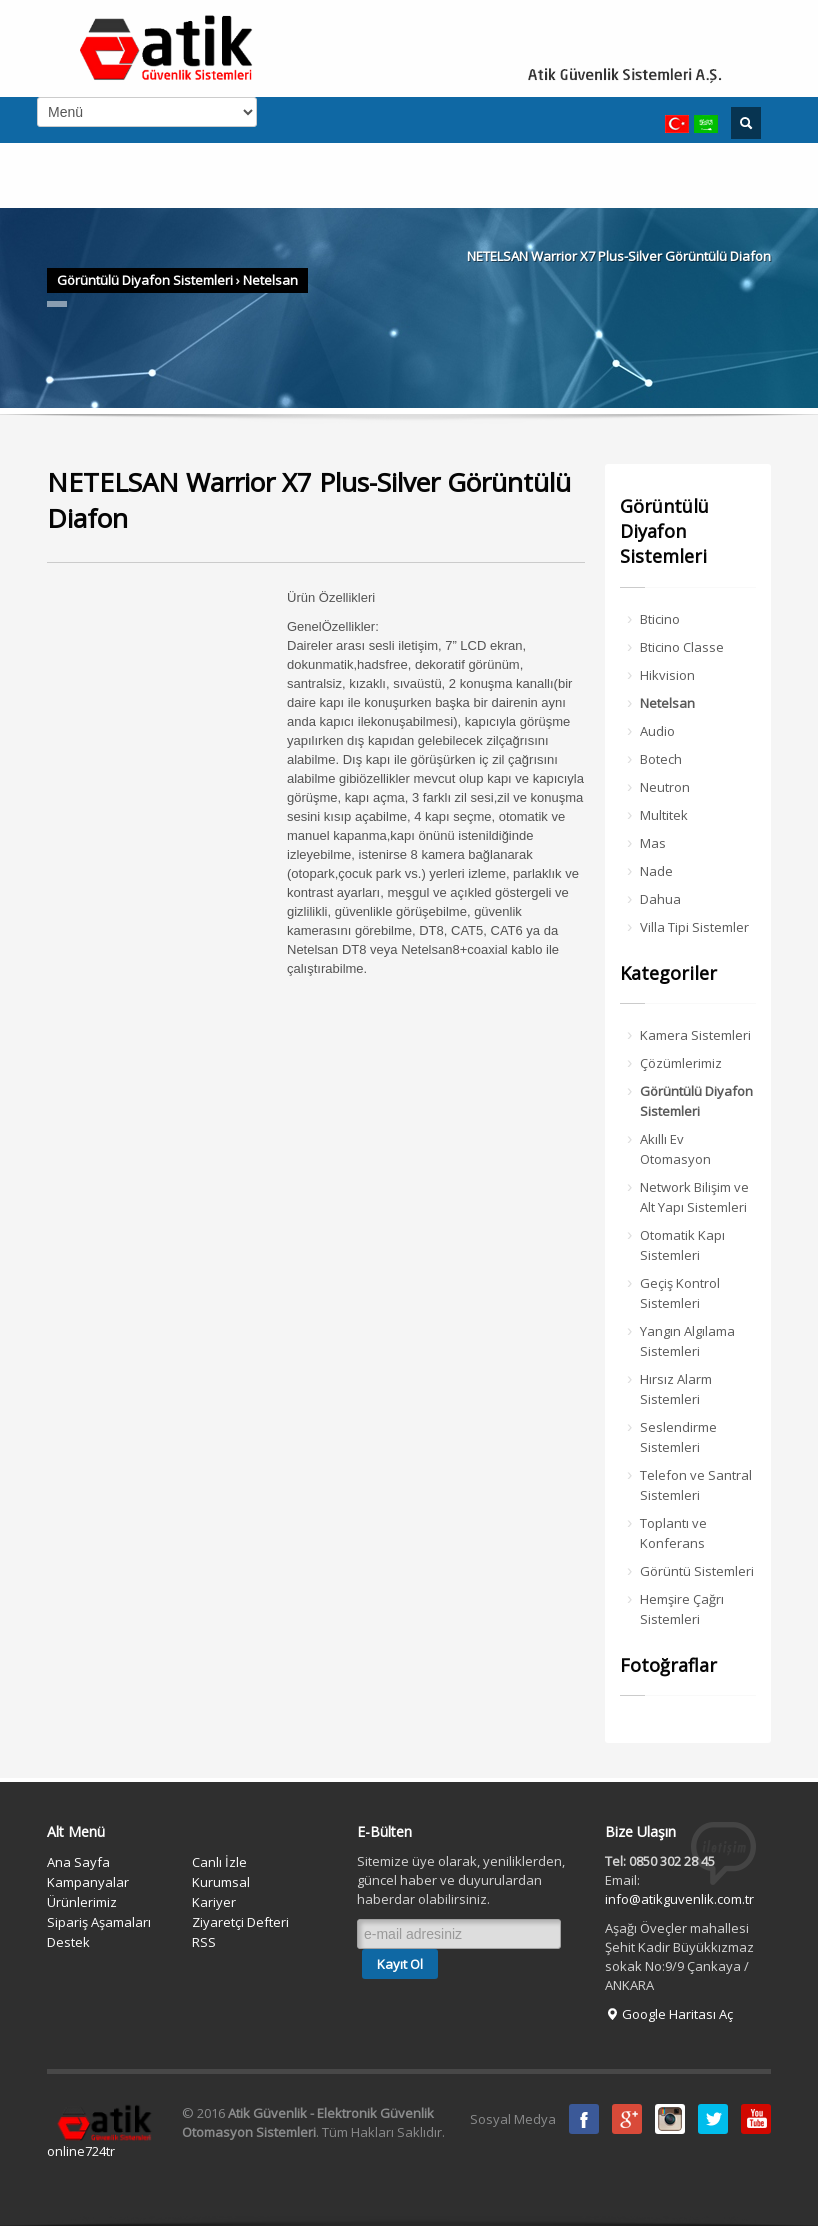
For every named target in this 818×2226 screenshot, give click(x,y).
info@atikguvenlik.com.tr (679, 1899)
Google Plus (627, 2119)
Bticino (660, 619)
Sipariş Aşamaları (99, 1922)
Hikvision (667, 675)
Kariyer (214, 1902)
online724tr (81, 2151)
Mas (653, 843)
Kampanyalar (88, 1882)
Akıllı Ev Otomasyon (675, 1149)
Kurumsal (221, 1882)
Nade (656, 871)
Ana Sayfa (78, 1862)
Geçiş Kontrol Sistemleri (680, 1293)
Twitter (713, 2119)
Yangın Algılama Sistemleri (687, 1341)
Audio (657, 731)
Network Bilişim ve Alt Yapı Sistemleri (694, 1197)
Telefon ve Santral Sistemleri (696, 1485)
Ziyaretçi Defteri (240, 1922)
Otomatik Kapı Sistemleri (682, 1245)
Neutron (665, 787)
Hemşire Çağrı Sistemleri (682, 1609)
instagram (670, 2119)
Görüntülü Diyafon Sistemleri (145, 280)
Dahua (660, 899)
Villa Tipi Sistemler (694, 927)
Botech (661, 759)
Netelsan (270, 280)
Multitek (664, 815)
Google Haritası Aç (669, 2014)
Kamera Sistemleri (695, 1035)
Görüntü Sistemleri (697, 1571)
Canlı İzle (219, 1862)
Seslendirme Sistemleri (678, 1437)
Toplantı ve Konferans (673, 1533)
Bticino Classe (682, 647)
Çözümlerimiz (681, 1063)
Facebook (584, 2119)
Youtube (756, 2119)
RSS (204, 1942)
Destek (68, 1942)
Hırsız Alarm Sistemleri (676, 1389)
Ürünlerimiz (82, 1902)
